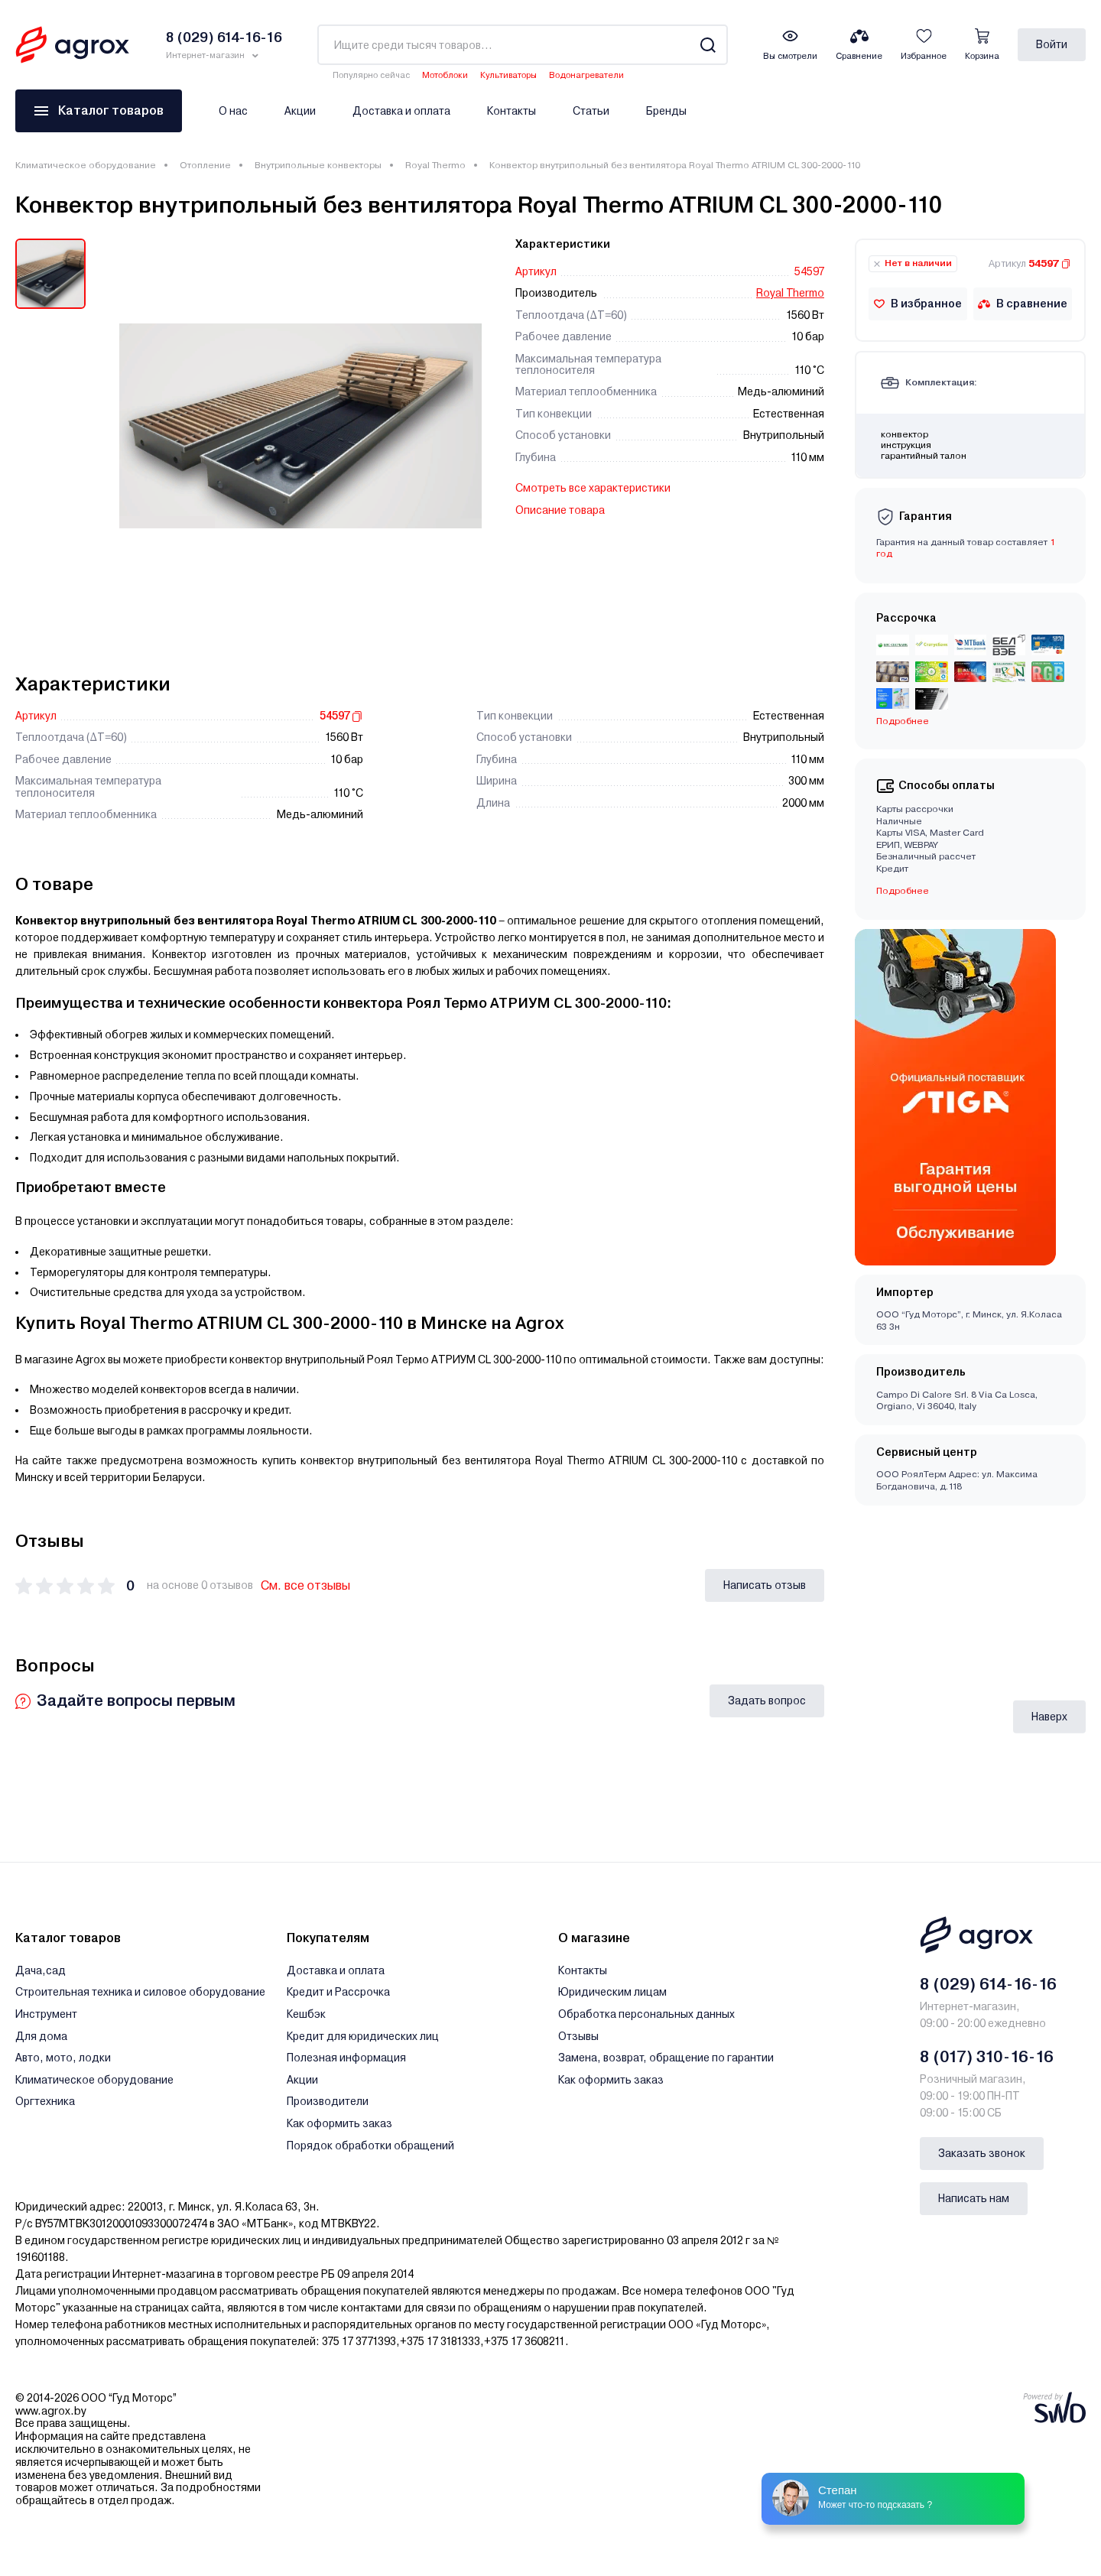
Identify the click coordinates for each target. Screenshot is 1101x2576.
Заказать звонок (981, 2153)
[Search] (707, 44)
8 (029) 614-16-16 (988, 1984)
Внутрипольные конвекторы (318, 165)
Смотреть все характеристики (593, 488)
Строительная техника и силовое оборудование (140, 1992)
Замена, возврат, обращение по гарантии (666, 2057)
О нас (233, 111)
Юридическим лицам (612, 1992)
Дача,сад (40, 1970)
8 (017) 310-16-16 (987, 2057)
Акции (300, 111)
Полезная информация (346, 2057)
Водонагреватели (586, 75)
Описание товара (560, 510)
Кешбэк (306, 2014)
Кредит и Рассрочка (338, 1992)
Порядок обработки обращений (370, 2145)
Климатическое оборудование (85, 165)
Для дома (41, 2036)
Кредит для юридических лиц (363, 2036)
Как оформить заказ (339, 2123)
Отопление (205, 165)
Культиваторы (508, 75)
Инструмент (46, 2014)
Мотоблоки (445, 75)
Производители (328, 2101)
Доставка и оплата (401, 111)
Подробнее (902, 721)
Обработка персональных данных (646, 2014)
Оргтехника (45, 2101)
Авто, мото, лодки (63, 2057)
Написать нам (973, 2198)
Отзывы (578, 2036)
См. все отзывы (305, 1585)
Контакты (511, 111)
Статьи (591, 111)
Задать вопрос (767, 1700)
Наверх (1049, 1716)
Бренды (666, 111)
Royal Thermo (435, 165)
